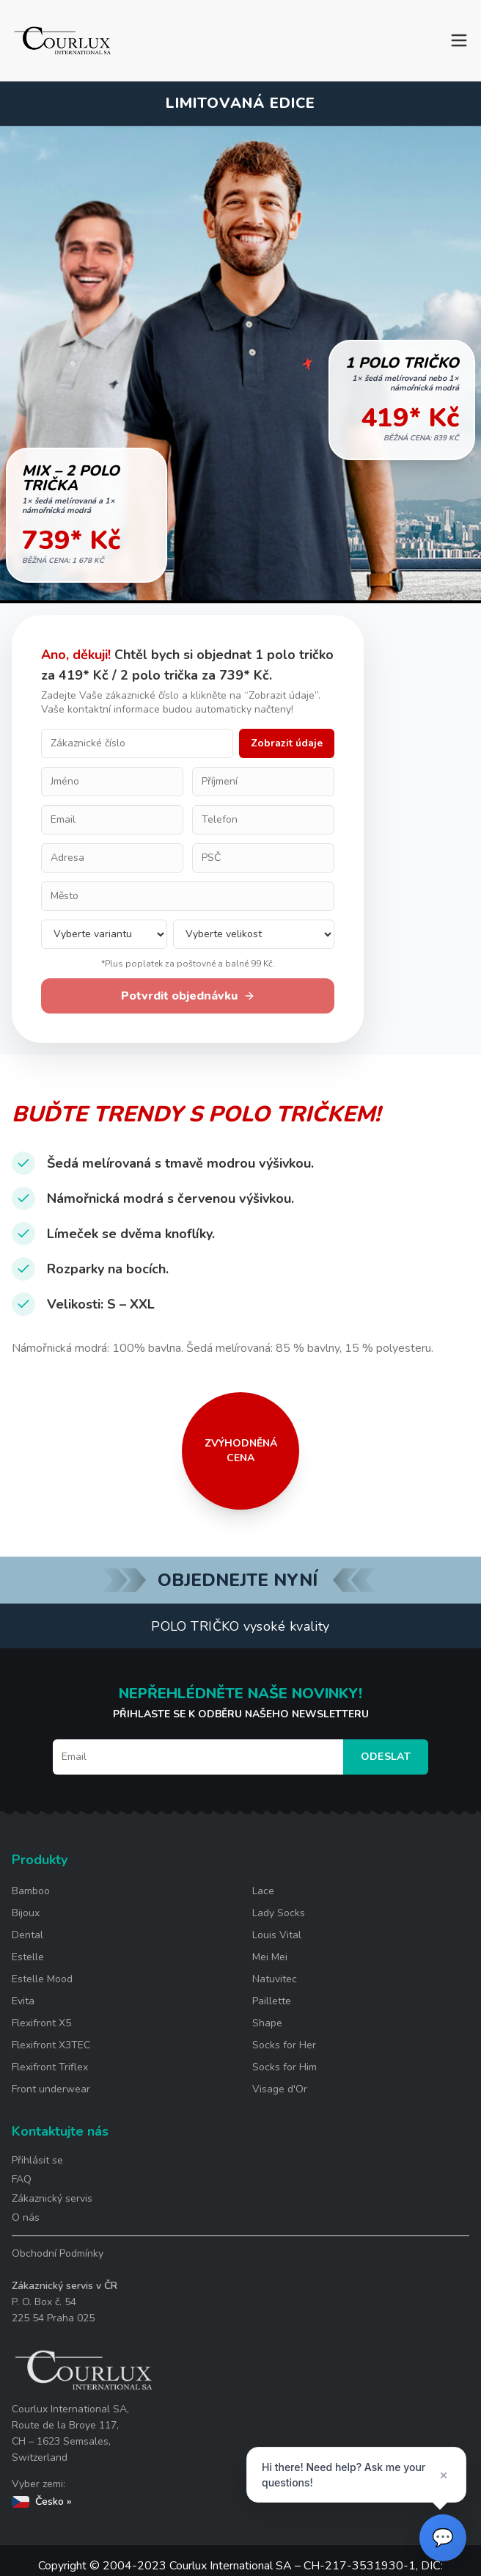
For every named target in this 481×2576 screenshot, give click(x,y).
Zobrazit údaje (287, 743)
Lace (263, 1891)
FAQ (22, 2179)
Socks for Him (284, 2067)
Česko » (42, 2501)
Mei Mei (269, 1957)
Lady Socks (278, 1913)
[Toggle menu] (459, 40)
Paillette (271, 2001)
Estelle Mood (42, 1979)
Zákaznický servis (52, 2198)
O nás (26, 2217)
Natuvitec (274, 1979)
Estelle (28, 1957)
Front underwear (51, 2089)
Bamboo (31, 1891)
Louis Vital (276, 1935)
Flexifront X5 (41, 2023)
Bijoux (26, 1913)
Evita (23, 2001)
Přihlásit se (37, 2160)
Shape (267, 2023)
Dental (27, 1935)
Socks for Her (284, 2045)
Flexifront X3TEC (51, 2045)
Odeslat (386, 1757)
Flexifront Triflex (50, 2067)
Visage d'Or (279, 2089)
